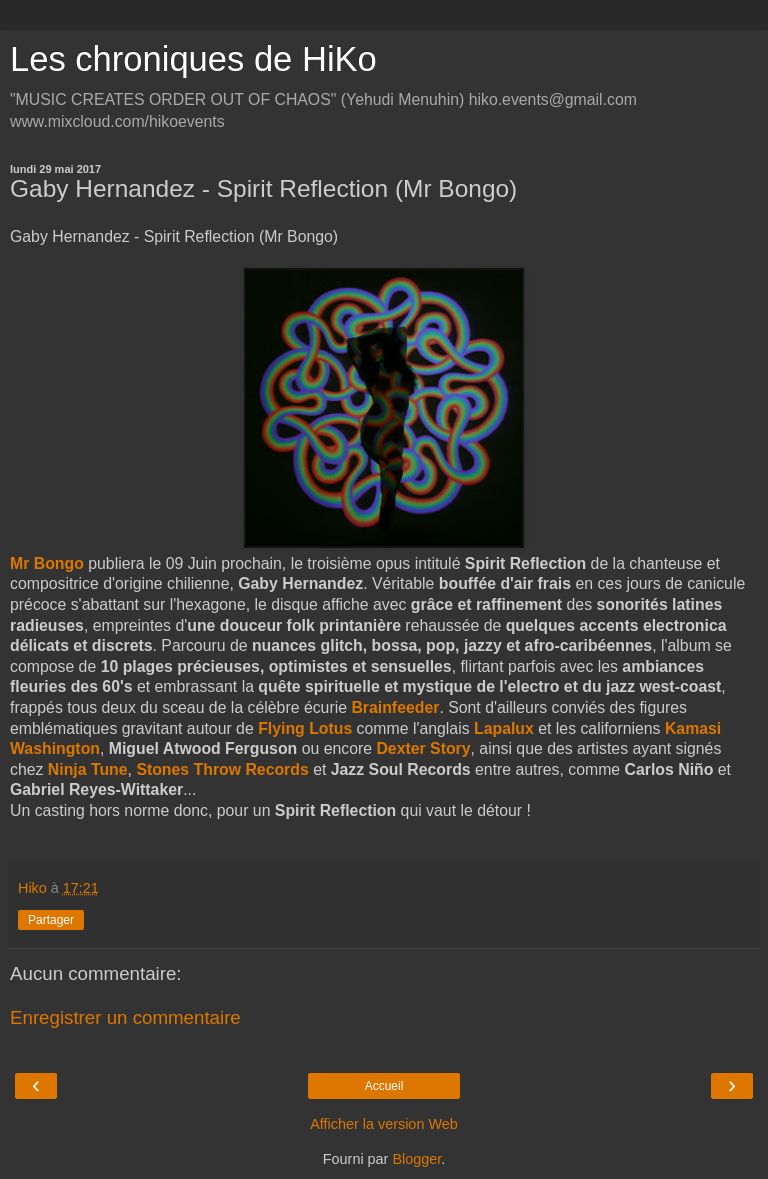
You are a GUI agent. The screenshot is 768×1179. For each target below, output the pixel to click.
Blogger (416, 1159)
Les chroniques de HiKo (193, 59)
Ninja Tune (88, 769)
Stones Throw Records (222, 769)
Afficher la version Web (383, 1124)
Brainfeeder (395, 707)
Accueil (384, 1086)
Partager (51, 920)
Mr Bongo (47, 563)
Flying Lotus (305, 728)
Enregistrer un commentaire (125, 1017)
